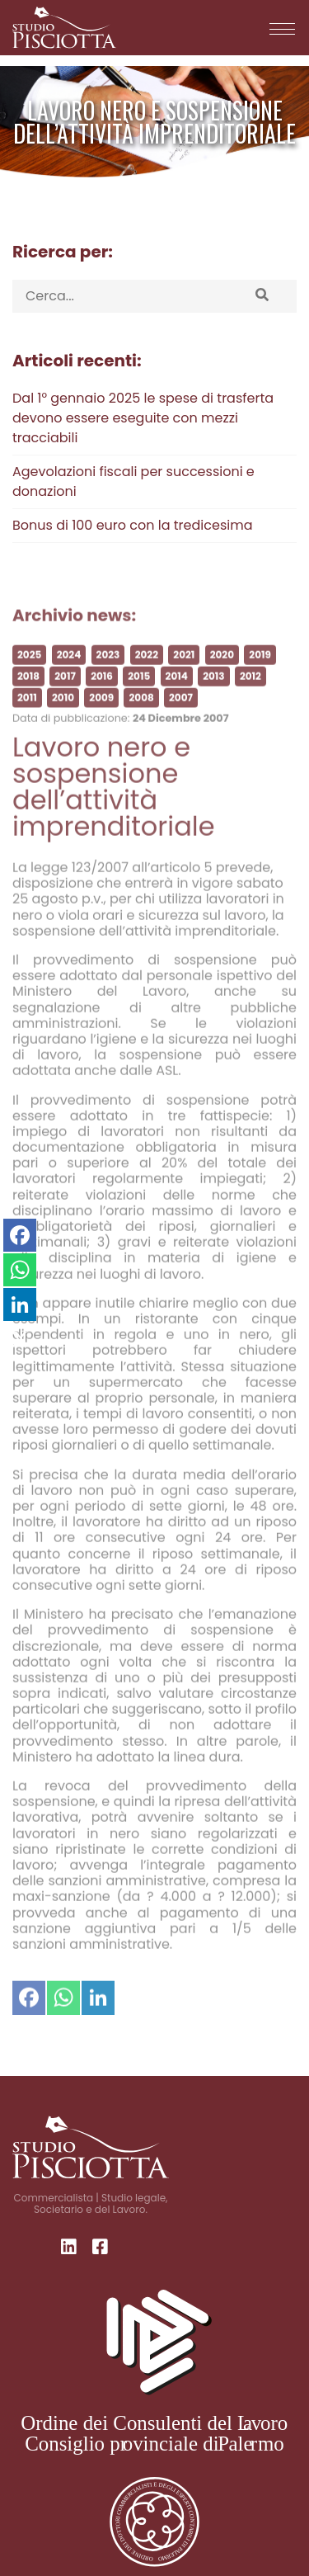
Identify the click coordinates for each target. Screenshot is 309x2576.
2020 (222, 675)
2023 (108, 675)
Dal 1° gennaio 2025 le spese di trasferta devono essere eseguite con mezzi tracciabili (143, 418)
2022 (146, 675)
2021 (183, 675)
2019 (260, 675)
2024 (69, 675)
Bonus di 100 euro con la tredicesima (132, 525)
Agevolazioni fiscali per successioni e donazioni (133, 481)
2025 (29, 675)
